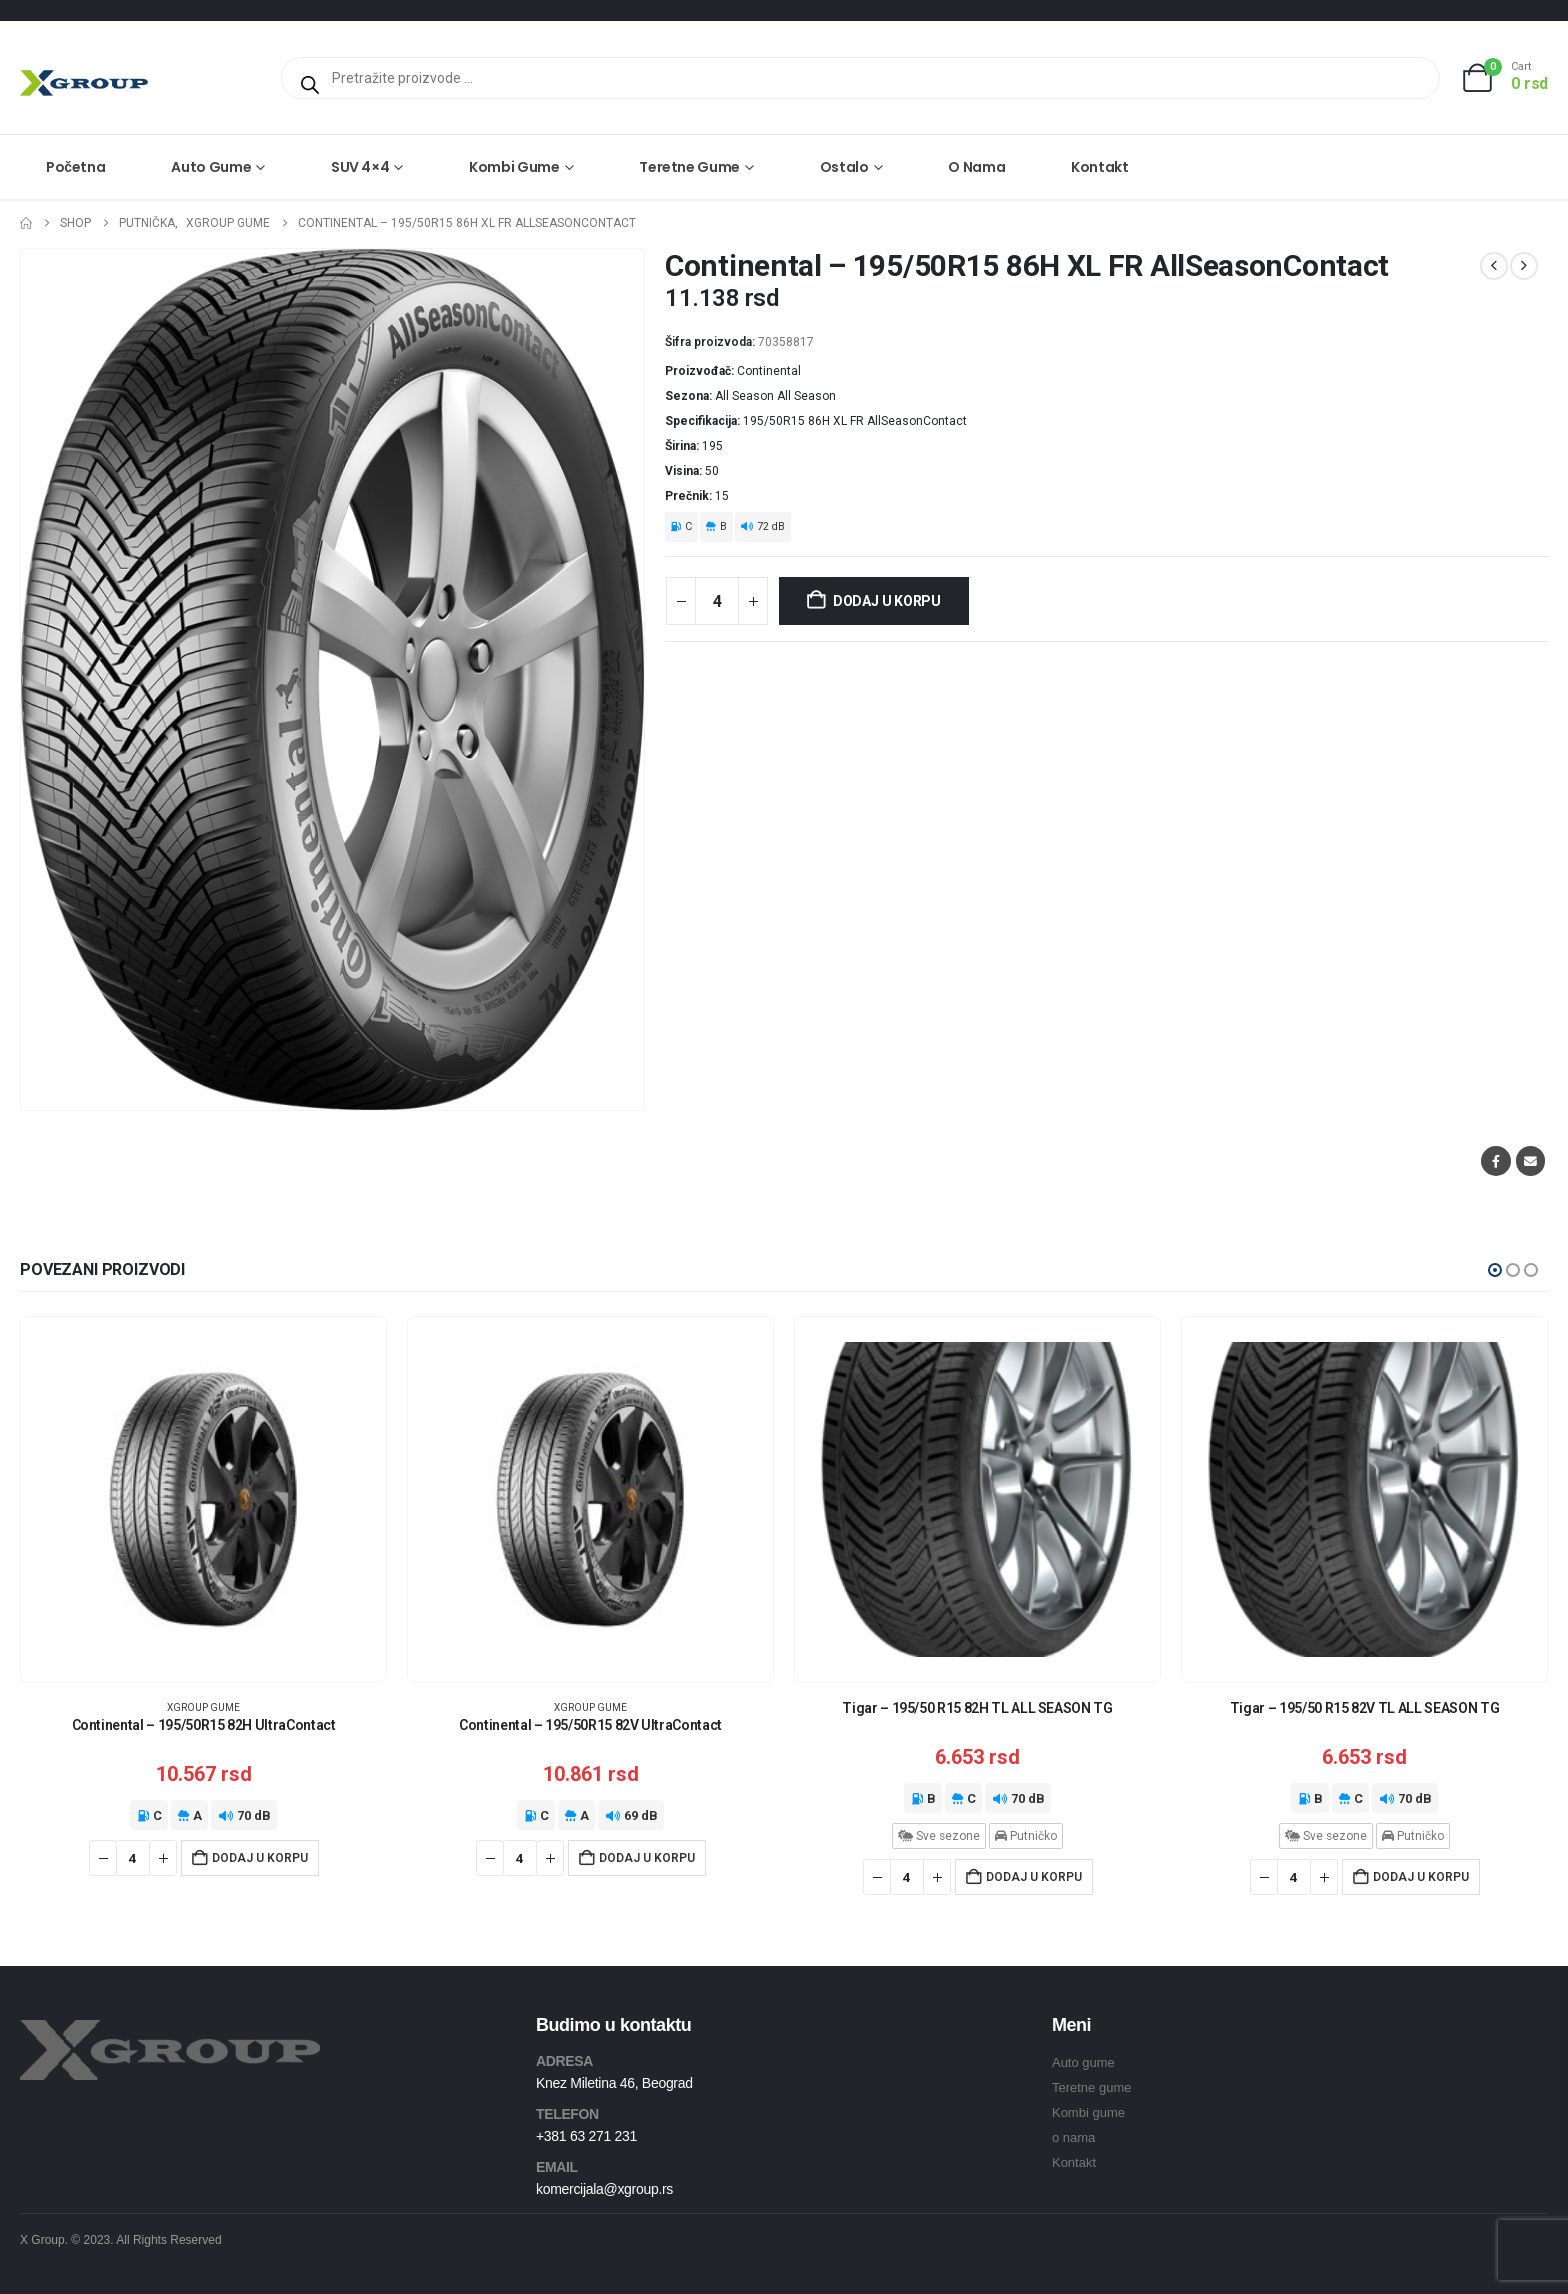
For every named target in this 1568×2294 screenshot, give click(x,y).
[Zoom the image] (170, 2031)
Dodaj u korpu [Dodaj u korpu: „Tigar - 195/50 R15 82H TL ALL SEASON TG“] (1034, 1877)
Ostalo (844, 167)
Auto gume (211, 167)
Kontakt (1100, 167)
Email (1530, 1160)
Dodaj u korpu (887, 601)
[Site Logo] (84, 82)
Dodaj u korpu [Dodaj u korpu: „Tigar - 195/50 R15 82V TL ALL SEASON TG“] (1421, 1877)
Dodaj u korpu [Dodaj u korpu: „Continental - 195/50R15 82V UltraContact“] (647, 1858)
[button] (1495, 1270)
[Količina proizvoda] (717, 601)
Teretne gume (689, 167)
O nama (976, 167)
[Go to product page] (203, 1499)
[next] (1524, 266)
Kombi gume (514, 167)
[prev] (1494, 266)
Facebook (1495, 1160)
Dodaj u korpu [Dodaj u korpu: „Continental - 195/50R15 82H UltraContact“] (260, 1858)
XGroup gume (203, 1707)
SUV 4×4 (360, 167)
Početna (75, 167)
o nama (1073, 2137)
